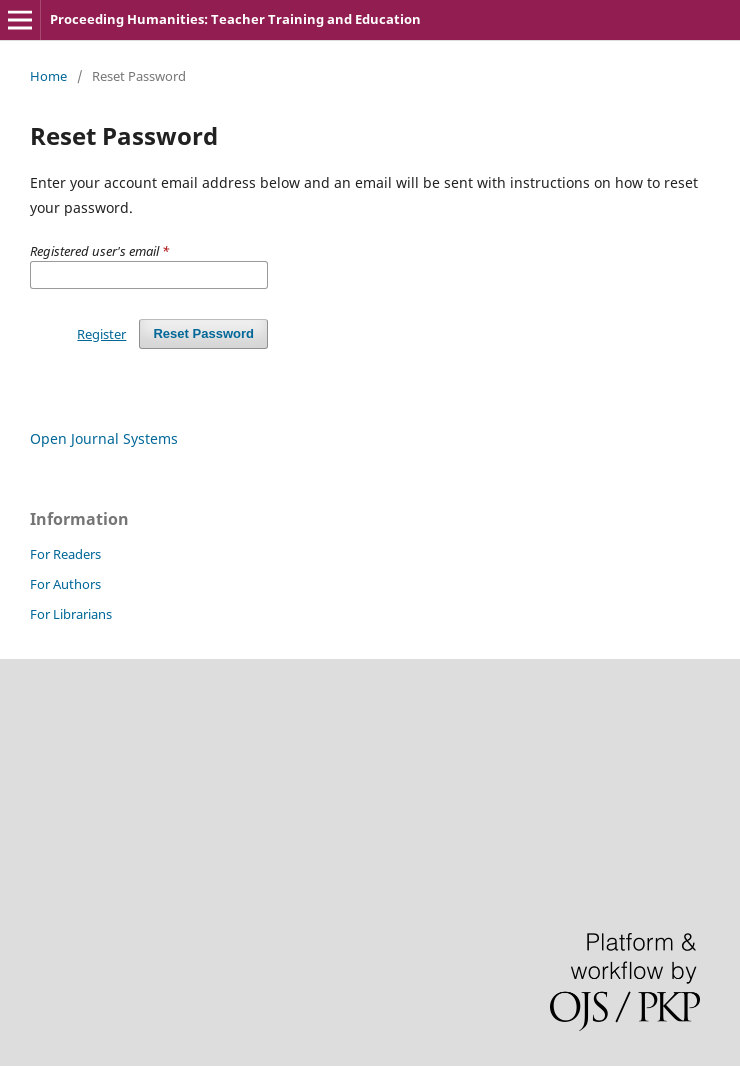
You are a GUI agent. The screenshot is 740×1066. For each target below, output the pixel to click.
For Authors (65, 584)
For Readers (65, 554)
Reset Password (203, 333)
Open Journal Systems (104, 438)
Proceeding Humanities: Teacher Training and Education (235, 19)
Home (48, 76)
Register (101, 334)
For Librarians (71, 614)
